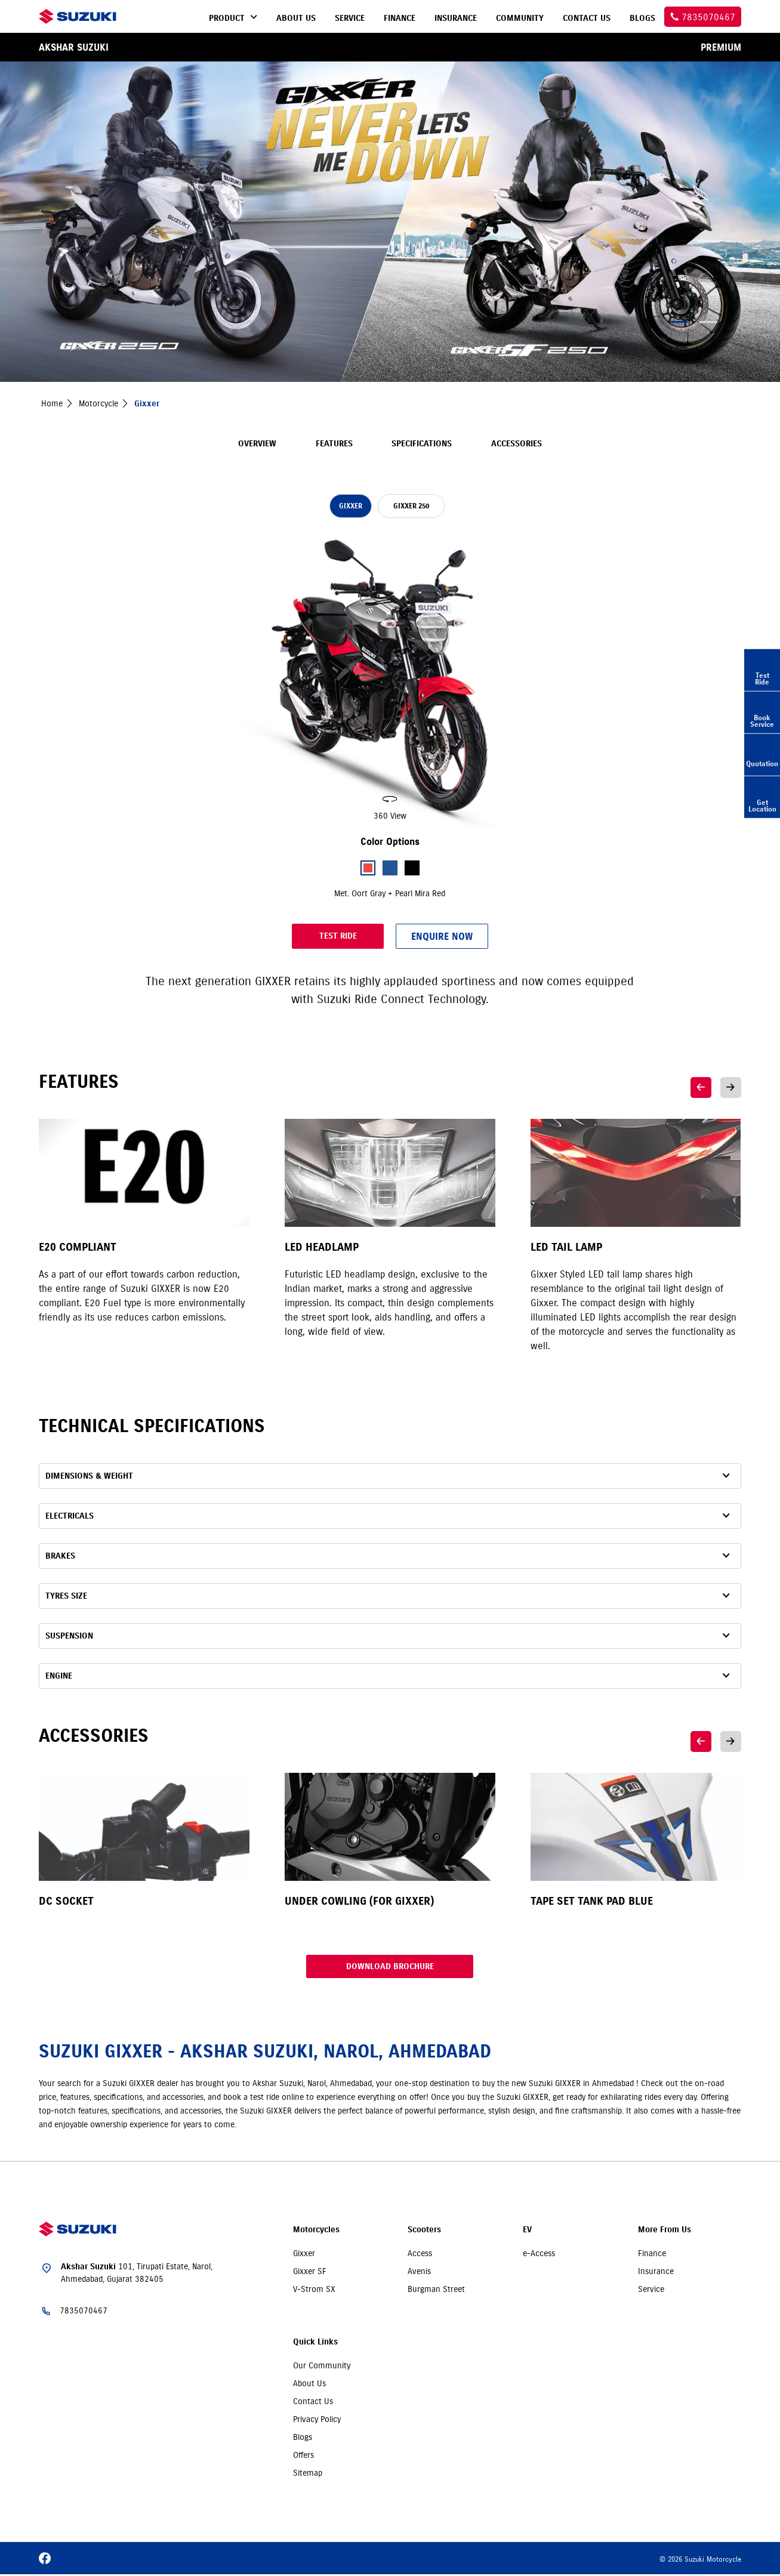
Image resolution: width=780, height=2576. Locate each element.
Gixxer (304, 2255)
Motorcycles (316, 2231)
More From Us (664, 2231)
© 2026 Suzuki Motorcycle (700, 2560)
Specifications (421, 444)
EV (527, 2231)
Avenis (419, 2273)
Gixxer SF (309, 2273)
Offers (303, 2456)
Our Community (321, 2367)
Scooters (424, 2231)
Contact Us (313, 2403)
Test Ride (300, 936)
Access (420, 2255)
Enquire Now (479, 936)
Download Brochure (390, 1967)
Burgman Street (436, 2290)
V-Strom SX (314, 2290)
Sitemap (307, 2474)
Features (334, 444)
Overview (257, 444)
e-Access (539, 2255)
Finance (652, 2255)
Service (651, 2290)
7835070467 (83, 2312)
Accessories (516, 444)
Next (730, 1087)
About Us (309, 2385)
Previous (700, 1087)
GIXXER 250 (417, 505)
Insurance (656, 2273)
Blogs (302, 2438)
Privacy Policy (317, 2420)
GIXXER (350, 505)
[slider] (390, 679)
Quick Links (315, 2344)
